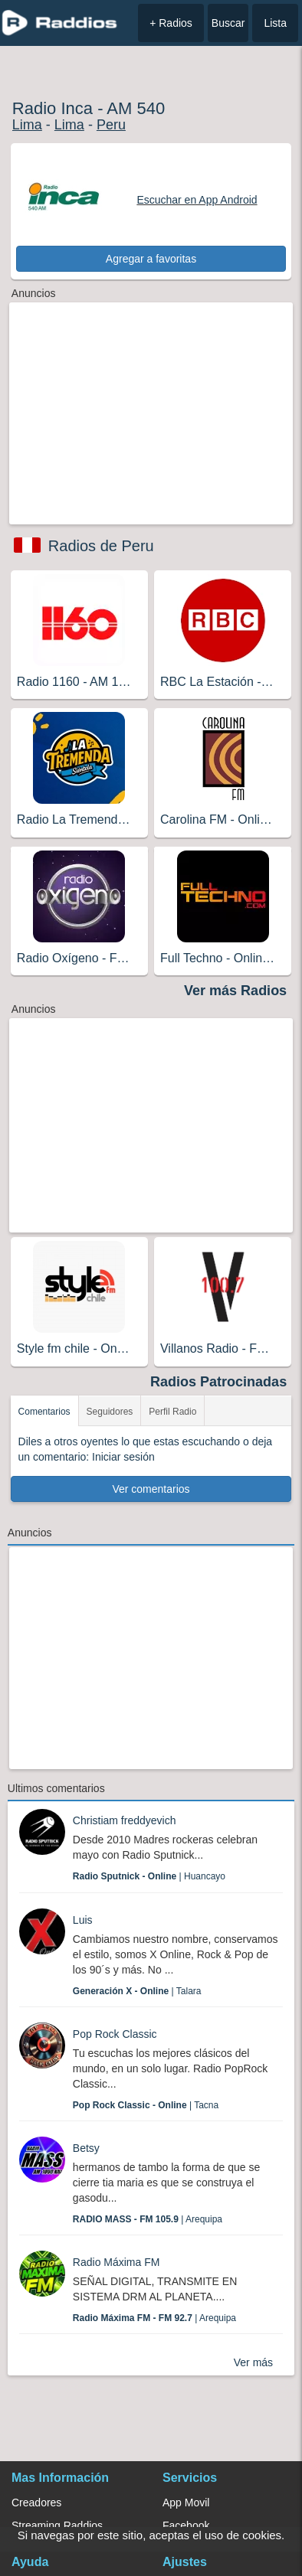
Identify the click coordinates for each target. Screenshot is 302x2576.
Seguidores (110, 1411)
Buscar (228, 23)
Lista (275, 23)
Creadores (36, 2502)
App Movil (185, 2502)
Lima (27, 124)
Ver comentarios (150, 1489)
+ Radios (170, 23)
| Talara (137, 1991)
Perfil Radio (172, 1411)
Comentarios (44, 1411)
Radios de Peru (101, 545)
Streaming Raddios (57, 2525)
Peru (111, 124)
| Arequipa (147, 2219)
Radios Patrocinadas (218, 1381)
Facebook (185, 2525)
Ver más (253, 2362)
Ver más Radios (235, 990)
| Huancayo (149, 1876)
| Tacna (145, 2105)
